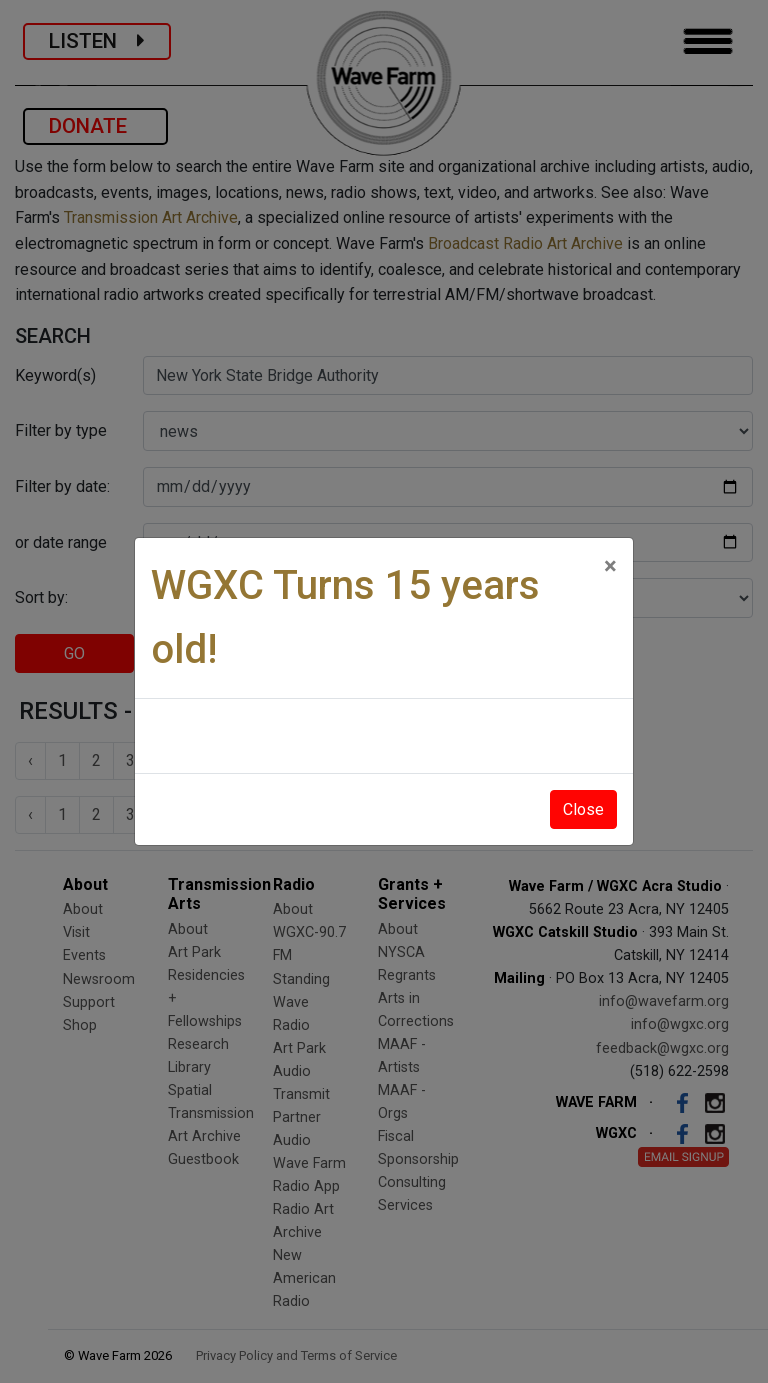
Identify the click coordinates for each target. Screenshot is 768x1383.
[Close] (610, 566)
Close (583, 809)
